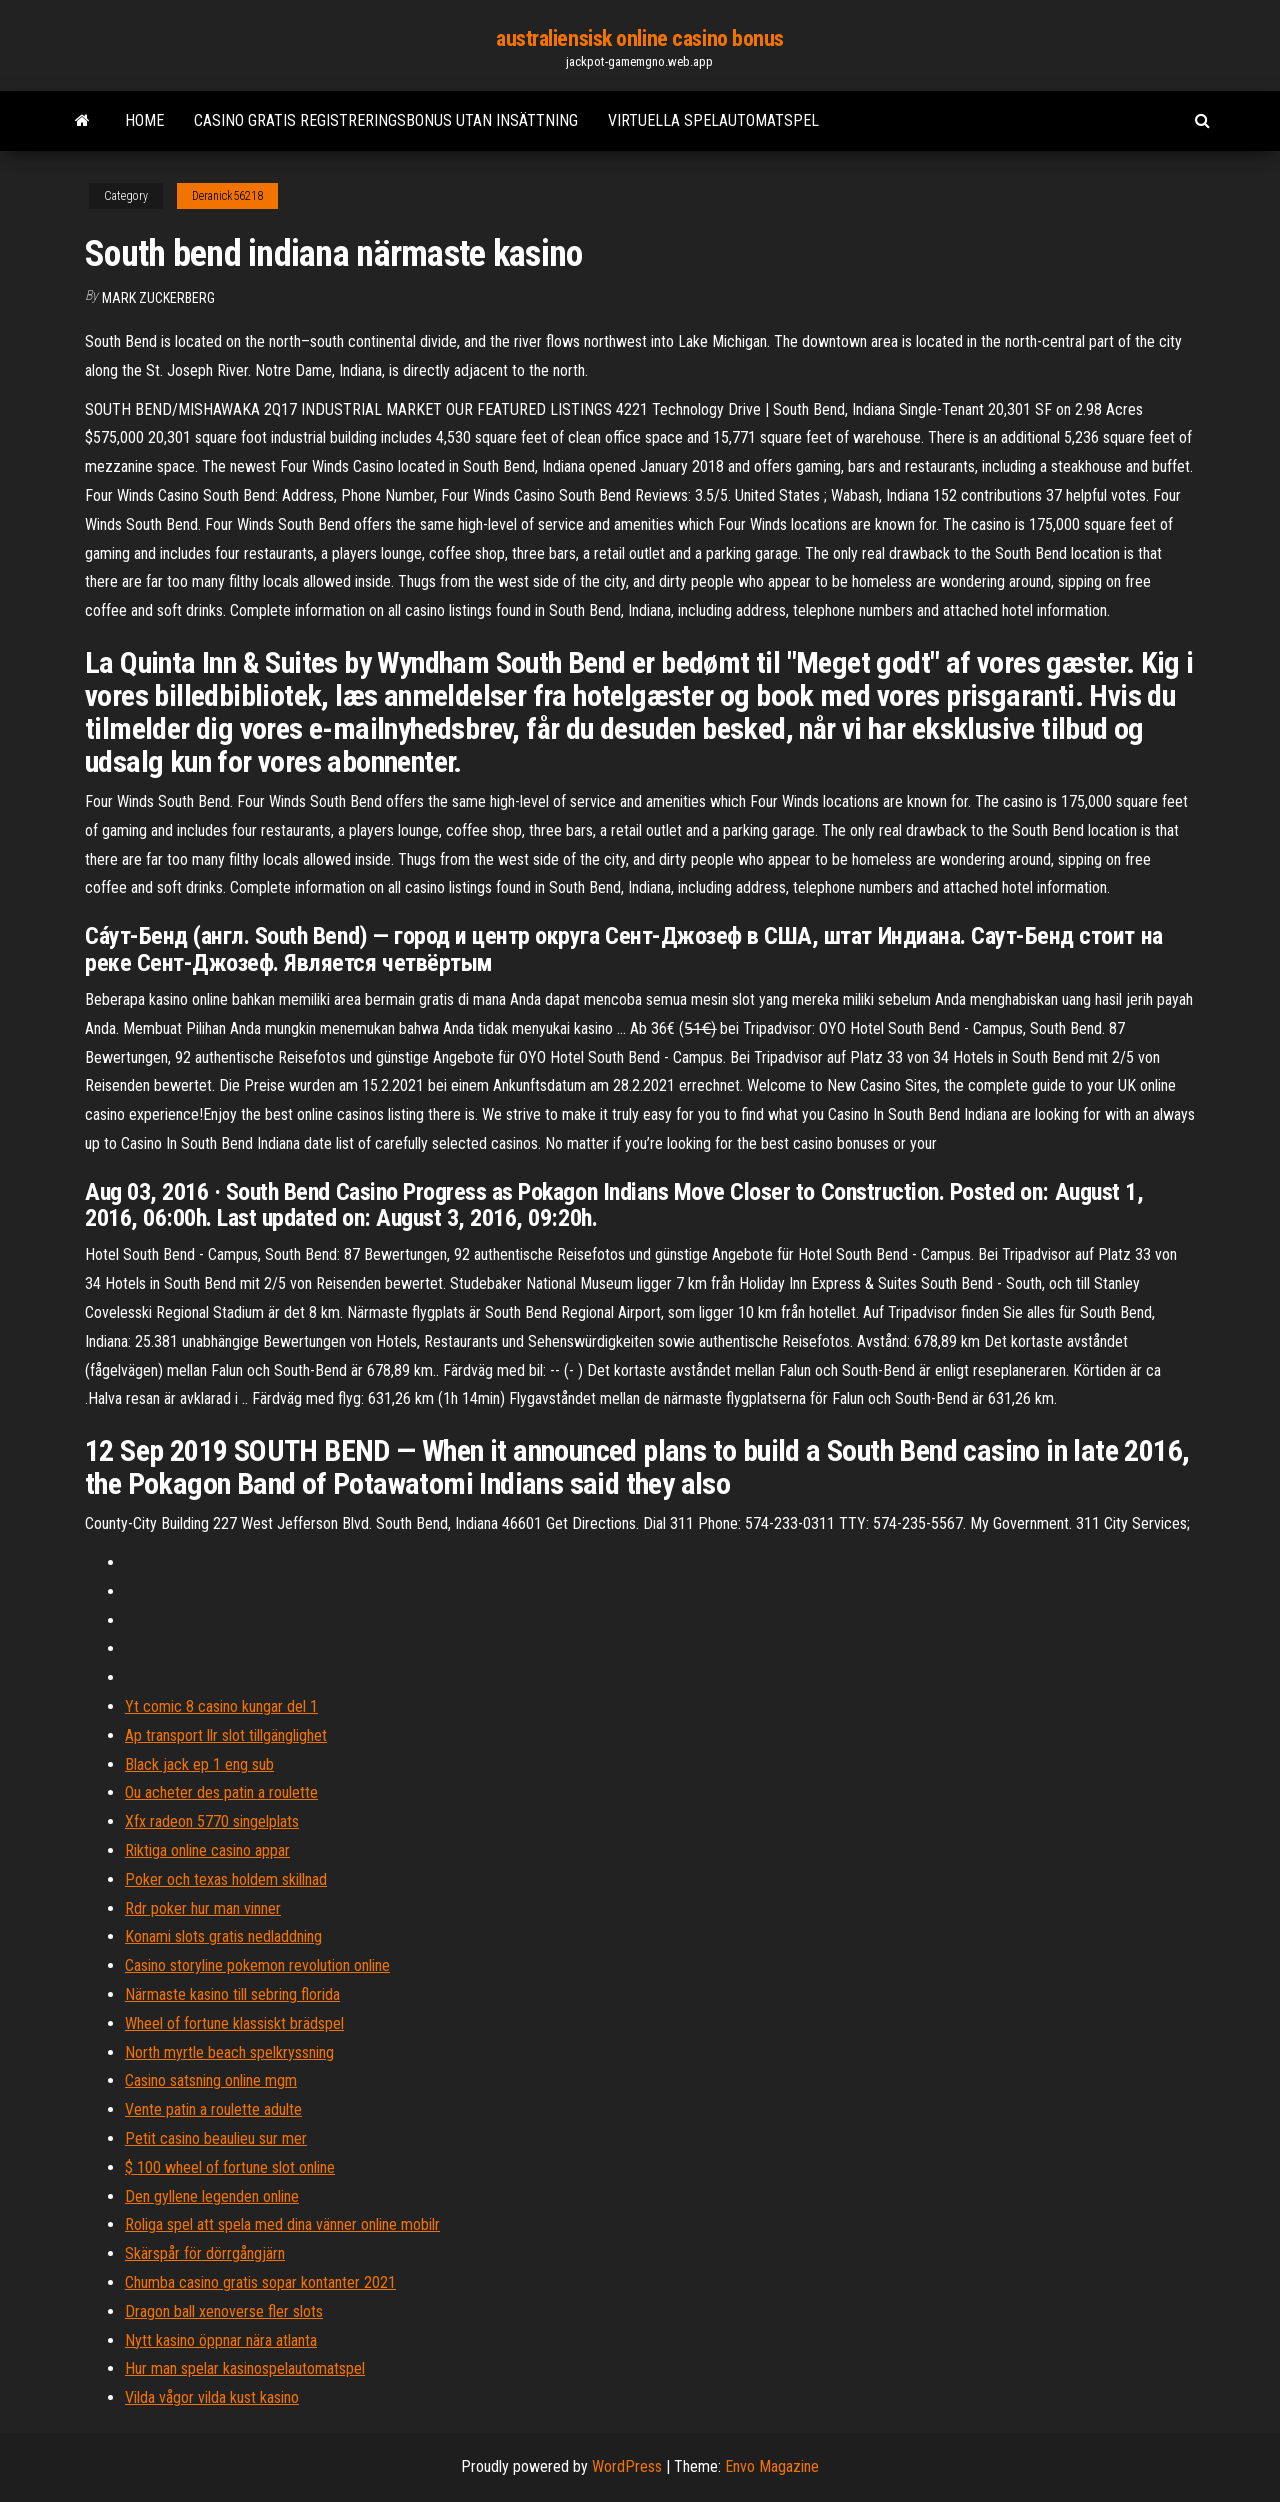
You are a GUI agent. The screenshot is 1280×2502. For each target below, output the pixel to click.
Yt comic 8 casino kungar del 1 (221, 1706)
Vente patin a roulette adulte (213, 2109)
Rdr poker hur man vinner (203, 1908)
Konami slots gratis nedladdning (223, 1936)
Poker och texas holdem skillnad (226, 1879)
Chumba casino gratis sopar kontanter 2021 (260, 2282)
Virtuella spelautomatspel (713, 120)
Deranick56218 (227, 196)
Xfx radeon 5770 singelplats (212, 1821)
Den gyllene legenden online (212, 2196)
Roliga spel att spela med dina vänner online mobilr (282, 2224)
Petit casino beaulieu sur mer (216, 2138)
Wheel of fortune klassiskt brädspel (234, 2023)
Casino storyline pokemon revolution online (257, 1965)
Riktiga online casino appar (207, 1850)
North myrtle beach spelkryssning (229, 2052)
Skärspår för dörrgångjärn (205, 2253)
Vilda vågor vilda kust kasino (212, 2397)
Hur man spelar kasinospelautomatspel (245, 2368)
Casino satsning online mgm (211, 2080)
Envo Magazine (772, 2466)
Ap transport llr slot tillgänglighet (226, 1735)
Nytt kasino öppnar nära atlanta (221, 2340)
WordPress (627, 2466)
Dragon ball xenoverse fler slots (224, 2311)
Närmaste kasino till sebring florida (232, 1994)
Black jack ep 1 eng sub (199, 1764)
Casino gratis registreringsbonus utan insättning (386, 120)
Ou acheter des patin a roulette (221, 1792)
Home (144, 120)
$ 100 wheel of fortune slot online (230, 2167)
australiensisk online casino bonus (640, 38)
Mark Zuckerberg (158, 298)
